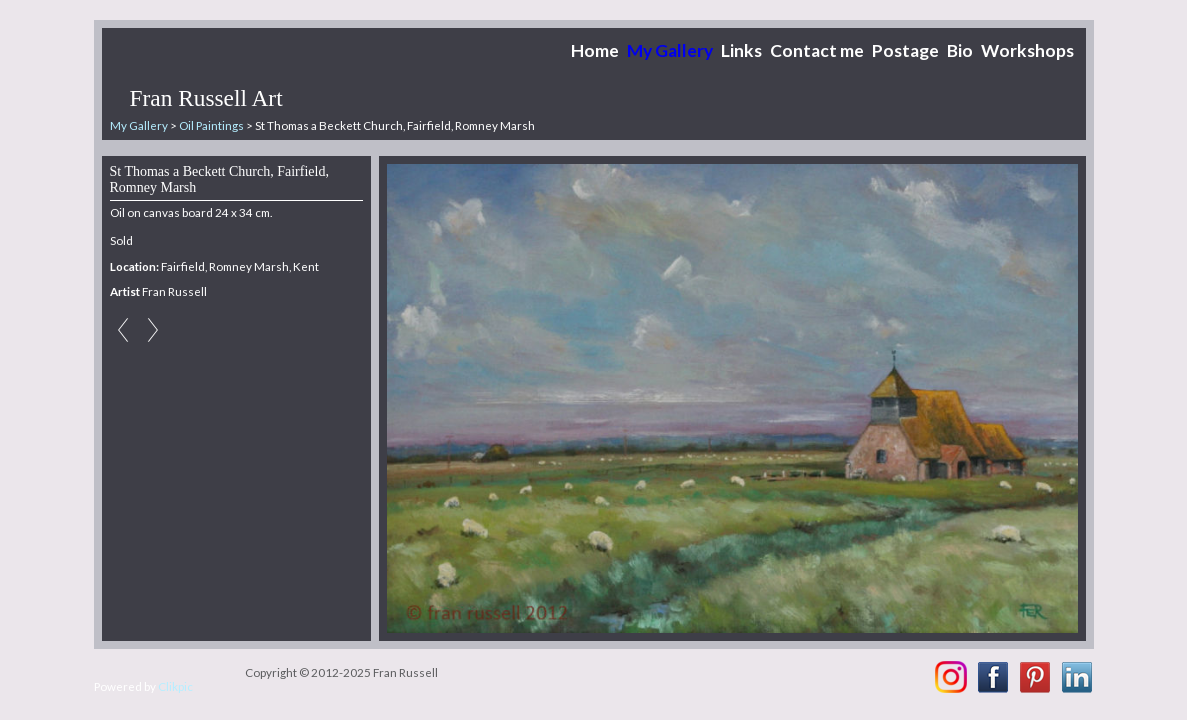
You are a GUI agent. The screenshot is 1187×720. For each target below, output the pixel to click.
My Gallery (670, 50)
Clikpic (175, 686)
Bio (960, 50)
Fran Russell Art (206, 98)
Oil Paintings (211, 125)
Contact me (817, 50)
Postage (905, 50)
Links (741, 50)
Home (595, 50)
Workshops (1027, 50)
